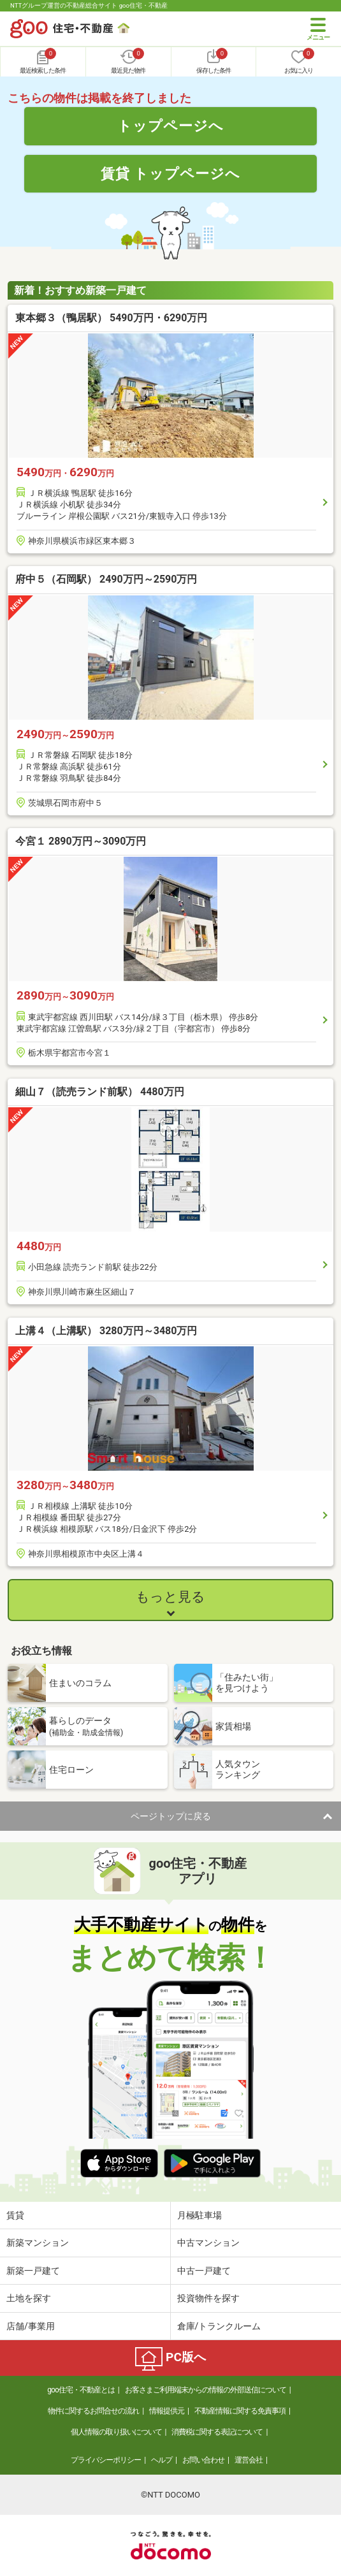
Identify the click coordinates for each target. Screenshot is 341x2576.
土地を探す (28, 2298)
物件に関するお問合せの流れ (93, 2410)
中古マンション (208, 2243)
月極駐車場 (199, 2215)
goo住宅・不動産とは (80, 2389)
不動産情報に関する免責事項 (240, 2410)
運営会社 (249, 2460)
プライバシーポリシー (106, 2460)
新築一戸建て (33, 2271)
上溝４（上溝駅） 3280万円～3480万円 (106, 1331)
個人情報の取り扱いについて (116, 2431)
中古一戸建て (204, 2271)
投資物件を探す (208, 2298)
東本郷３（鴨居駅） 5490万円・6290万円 (111, 318)
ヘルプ (161, 2460)
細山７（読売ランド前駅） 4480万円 (99, 1092)
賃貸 (15, 2215)
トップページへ (170, 125)
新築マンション (37, 2243)
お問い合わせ (203, 2460)
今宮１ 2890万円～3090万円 (80, 841)
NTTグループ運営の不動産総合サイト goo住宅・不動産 (89, 5)
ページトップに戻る (171, 1816)
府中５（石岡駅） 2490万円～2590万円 (106, 579)
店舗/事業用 (30, 2326)
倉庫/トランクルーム (219, 2326)
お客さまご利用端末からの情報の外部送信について (205, 2389)
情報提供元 (166, 2410)
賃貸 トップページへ (171, 173)
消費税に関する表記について (217, 2431)
